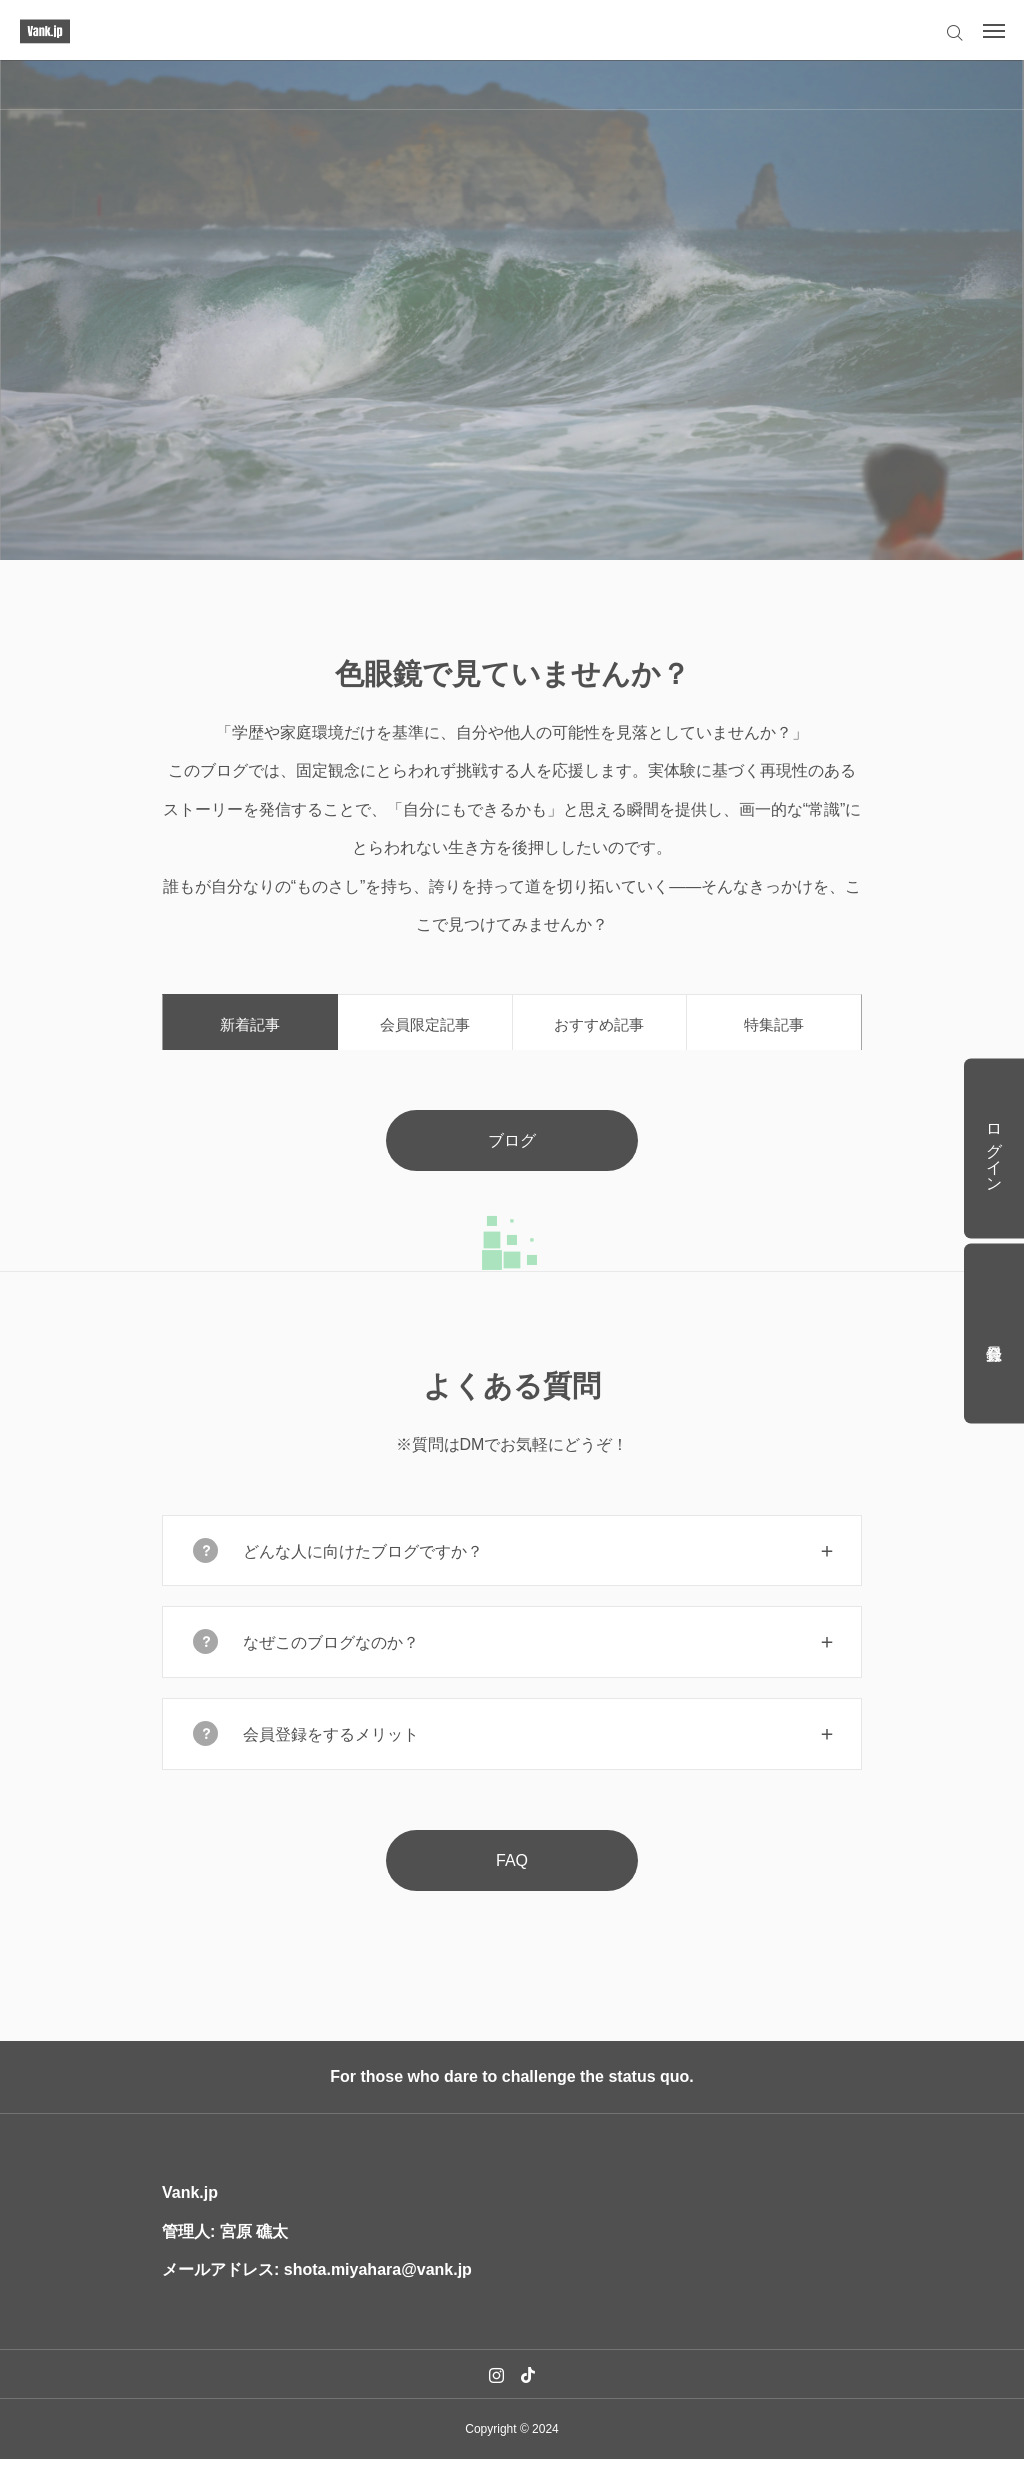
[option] (512, 310)
